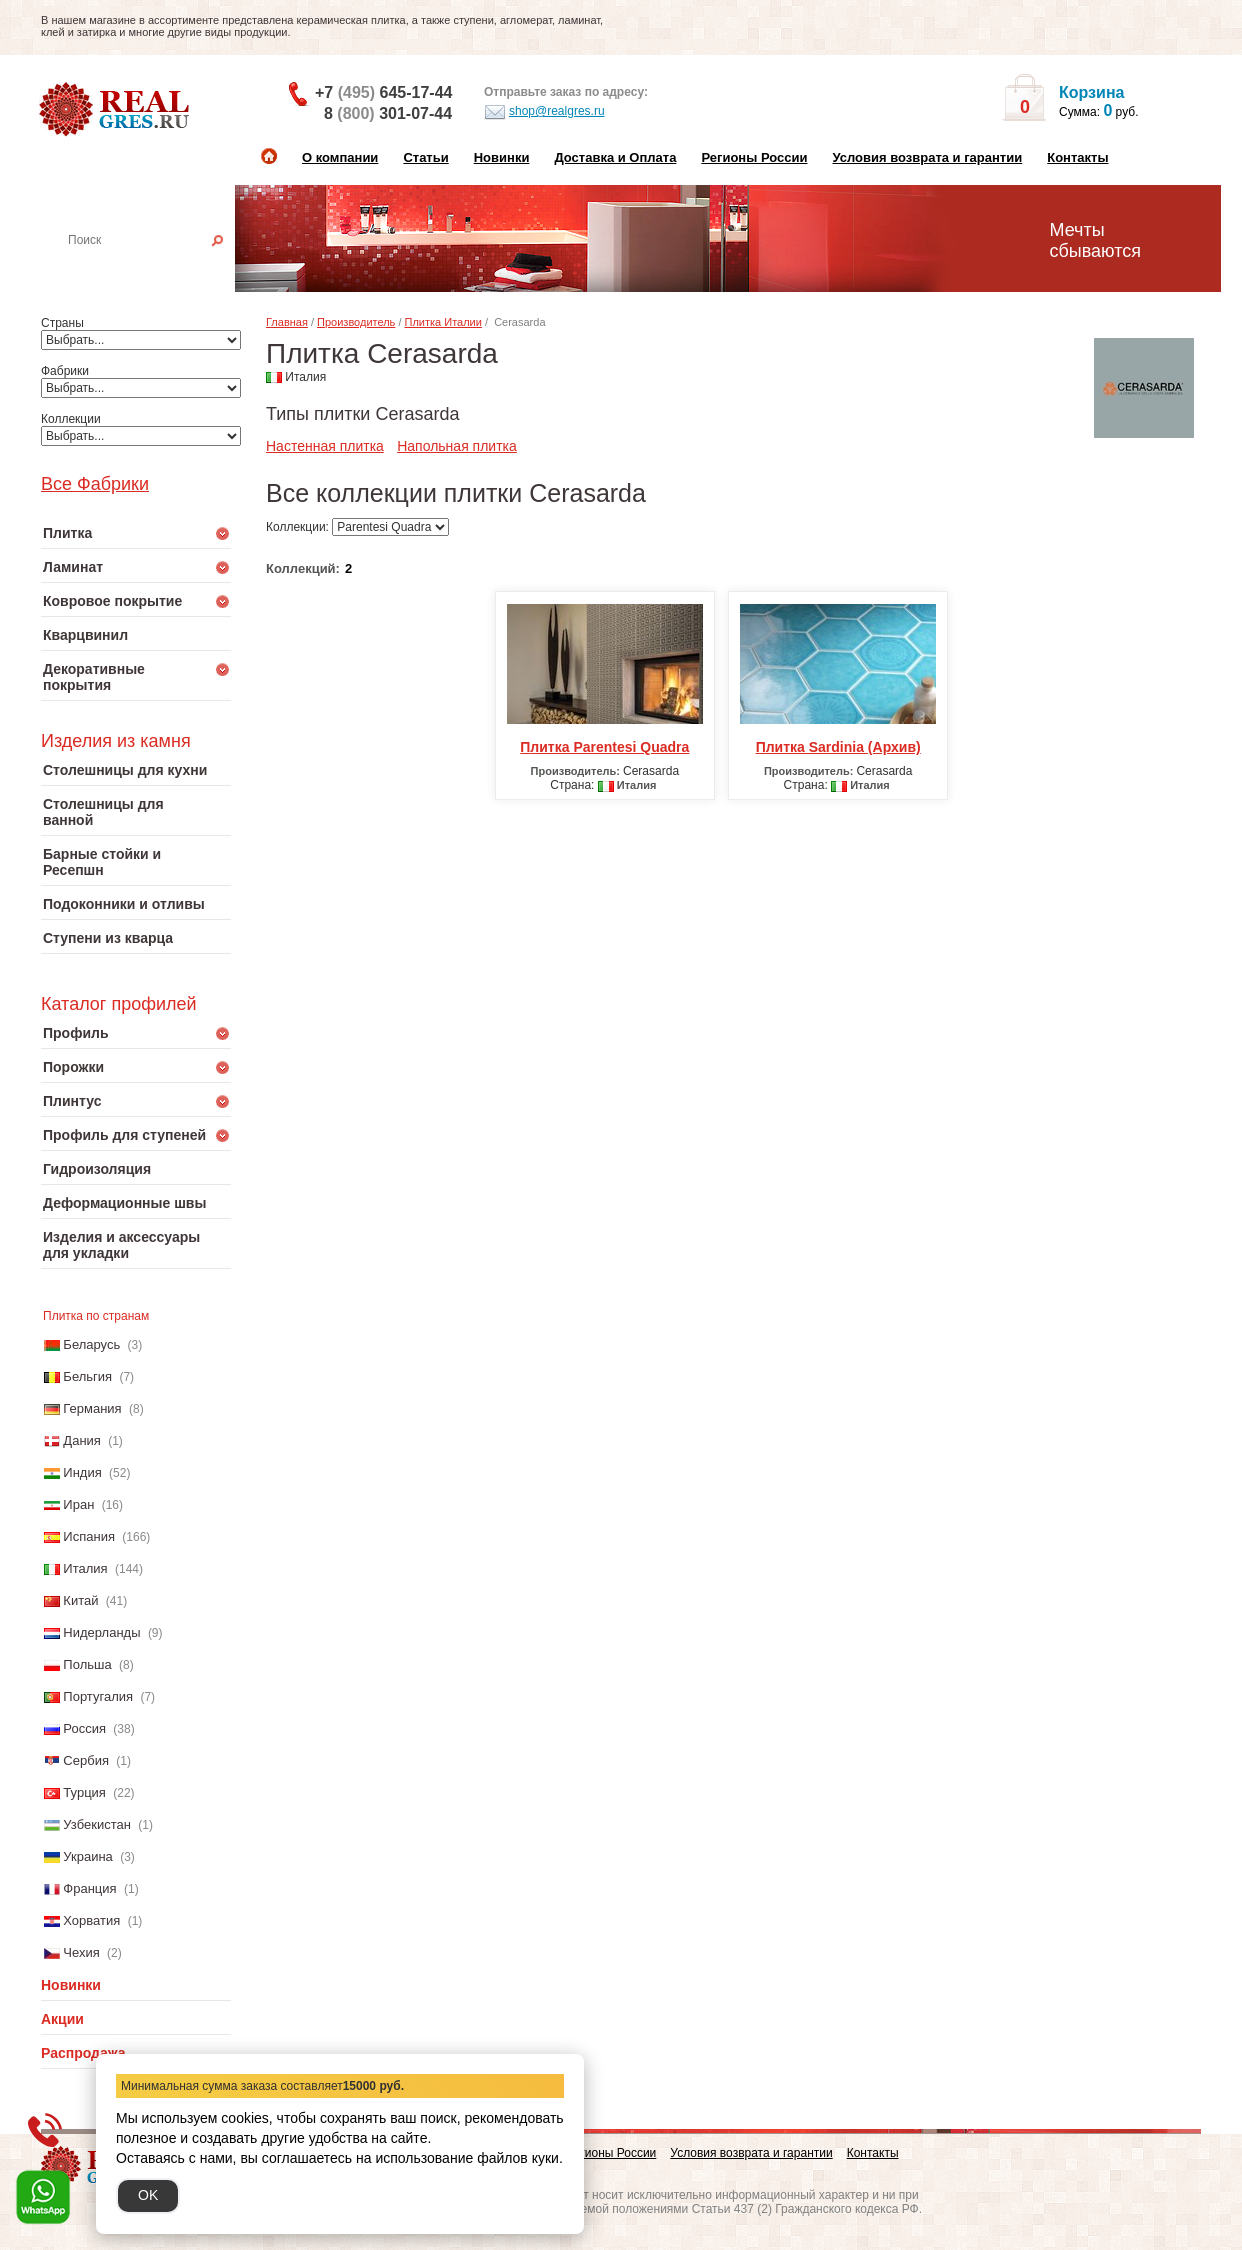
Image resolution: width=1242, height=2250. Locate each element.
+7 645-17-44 (383, 92)
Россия (84, 1728)
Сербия (86, 1760)
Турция (84, 1792)
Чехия (81, 1952)
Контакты (1077, 157)
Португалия (98, 1696)
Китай (80, 1600)
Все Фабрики (95, 484)
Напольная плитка (457, 446)
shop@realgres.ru (544, 112)
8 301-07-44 (388, 113)
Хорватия (91, 1920)
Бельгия (87, 1376)
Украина (88, 1856)
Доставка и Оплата (615, 157)
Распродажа (83, 2053)
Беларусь (91, 1344)
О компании (340, 157)
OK (148, 2195)
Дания (82, 1440)
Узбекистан (97, 1824)
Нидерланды (101, 1632)
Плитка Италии (443, 322)
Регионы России (754, 157)
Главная (287, 322)
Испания (89, 1536)
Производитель (356, 322)
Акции (62, 2019)
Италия (85, 1568)
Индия (82, 1472)
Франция (89, 1888)
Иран (78, 1504)
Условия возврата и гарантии (927, 157)
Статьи (425, 157)
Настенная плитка (157, 268)
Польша (87, 1664)
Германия (92, 1408)
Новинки (502, 157)
